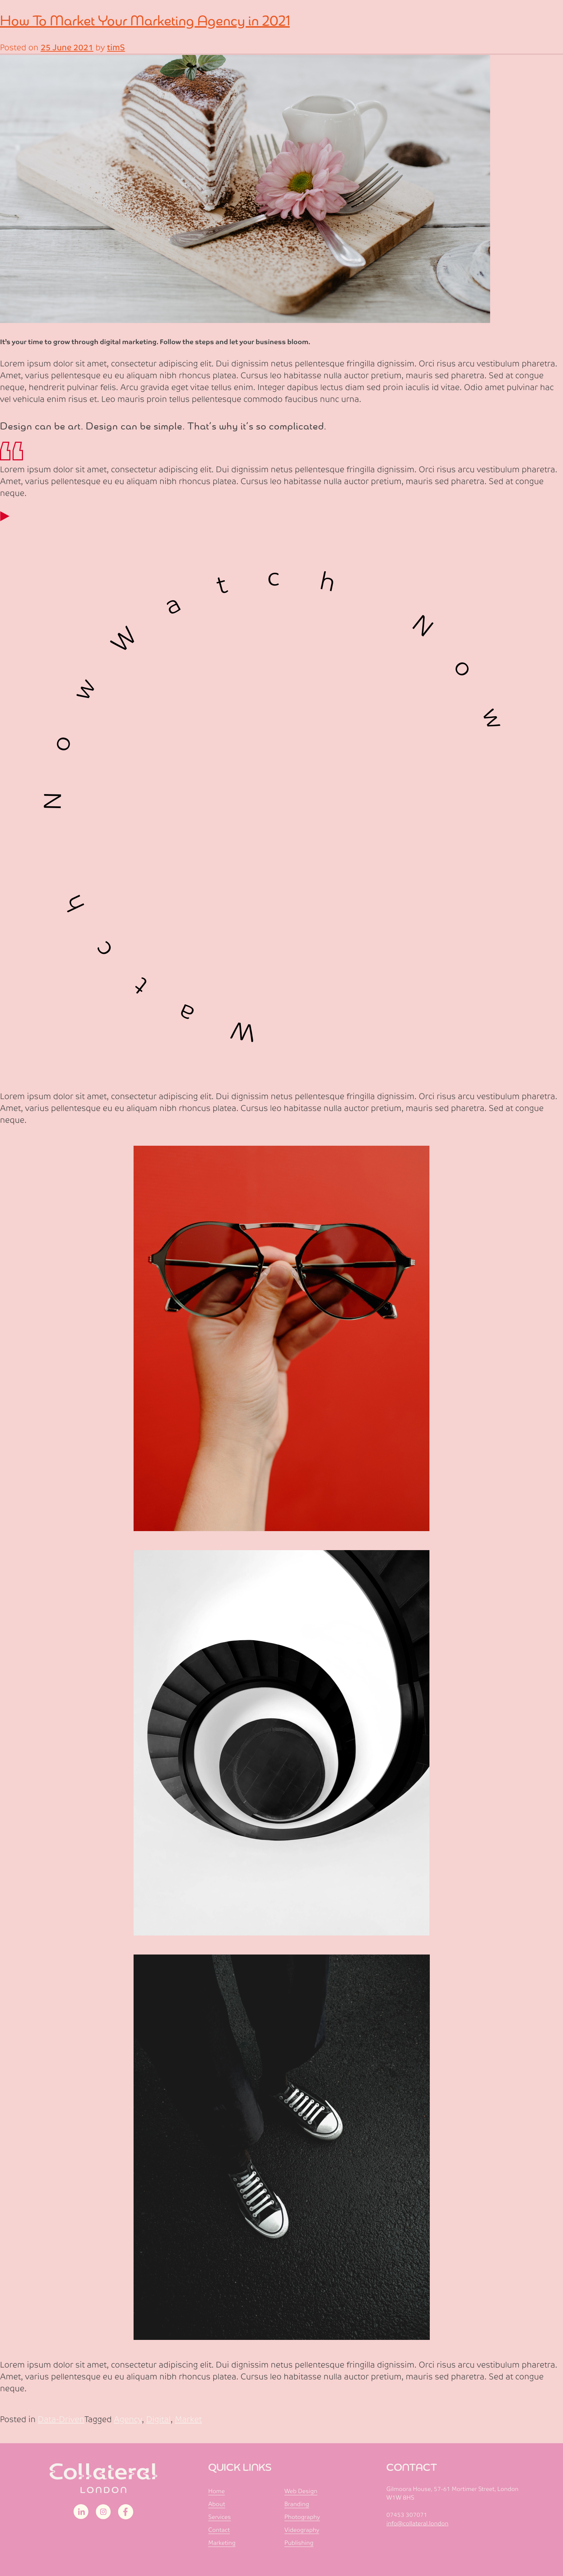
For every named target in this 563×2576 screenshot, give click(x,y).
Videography (301, 2530)
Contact (219, 2530)
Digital (158, 2419)
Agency (128, 2419)
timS (116, 47)
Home (216, 2491)
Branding (296, 2504)
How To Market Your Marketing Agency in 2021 (145, 20)
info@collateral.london (417, 2523)
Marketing (222, 2543)
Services (219, 2517)
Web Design (300, 2491)
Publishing (298, 2543)
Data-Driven (61, 2419)
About (216, 2504)
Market (188, 2419)
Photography (302, 2517)
